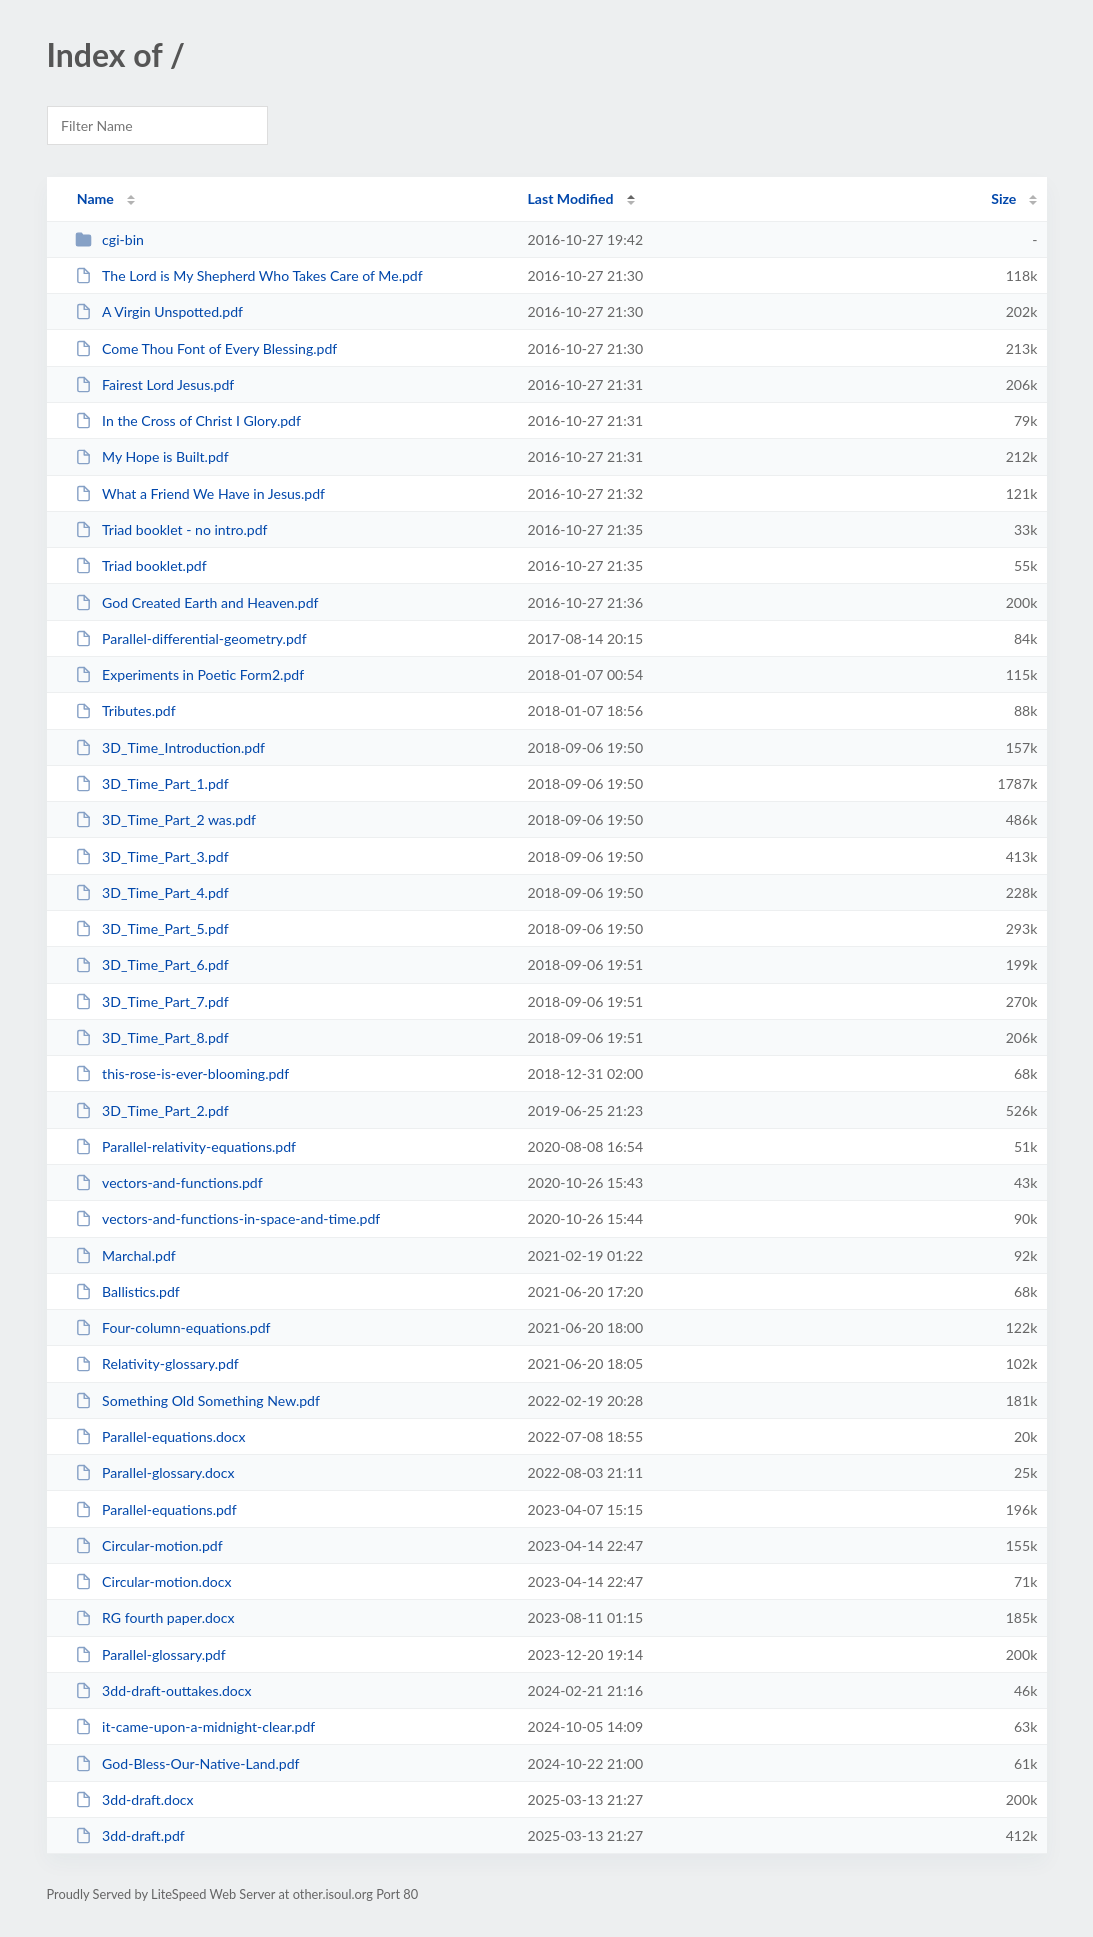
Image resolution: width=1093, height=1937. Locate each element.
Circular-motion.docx (153, 1581)
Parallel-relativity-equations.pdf (185, 1146)
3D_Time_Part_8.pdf (152, 1037)
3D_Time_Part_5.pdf (152, 928)
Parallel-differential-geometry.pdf (191, 638)
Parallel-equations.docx (160, 1436)
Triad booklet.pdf (141, 565)
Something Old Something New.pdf (197, 1400)
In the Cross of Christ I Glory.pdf (188, 420)
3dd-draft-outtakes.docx (163, 1690)
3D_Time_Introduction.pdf (170, 747)
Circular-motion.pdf (149, 1545)
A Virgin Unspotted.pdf (159, 311)
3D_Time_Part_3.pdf (152, 856)
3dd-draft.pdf (130, 1835)
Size (1003, 198)
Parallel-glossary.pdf (150, 1654)
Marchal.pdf (125, 1255)
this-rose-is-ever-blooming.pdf (182, 1073)
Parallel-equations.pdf (156, 1509)
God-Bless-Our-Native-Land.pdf (187, 1763)
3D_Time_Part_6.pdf (152, 964)
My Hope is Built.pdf (152, 456)
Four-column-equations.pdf (173, 1327)
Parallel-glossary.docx (155, 1472)
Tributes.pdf (125, 710)
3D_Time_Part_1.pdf (152, 783)
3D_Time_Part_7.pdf (152, 1001)
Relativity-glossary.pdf (157, 1363)
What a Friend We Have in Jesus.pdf (200, 493)
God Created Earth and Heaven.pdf (197, 602)
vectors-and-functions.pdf (169, 1182)
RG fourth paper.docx (155, 1617)
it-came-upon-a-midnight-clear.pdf (195, 1726)
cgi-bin (109, 239)
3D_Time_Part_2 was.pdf (165, 819)
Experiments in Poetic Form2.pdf (189, 674)
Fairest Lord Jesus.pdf (155, 384)
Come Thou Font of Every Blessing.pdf (206, 348)
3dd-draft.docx (134, 1799)
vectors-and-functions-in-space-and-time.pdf (228, 1218)
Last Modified (571, 198)
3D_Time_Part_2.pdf (152, 1110)
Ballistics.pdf (127, 1291)
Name (95, 198)
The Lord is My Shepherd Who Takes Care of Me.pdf (249, 275)
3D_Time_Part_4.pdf (152, 892)
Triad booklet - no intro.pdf (171, 529)
